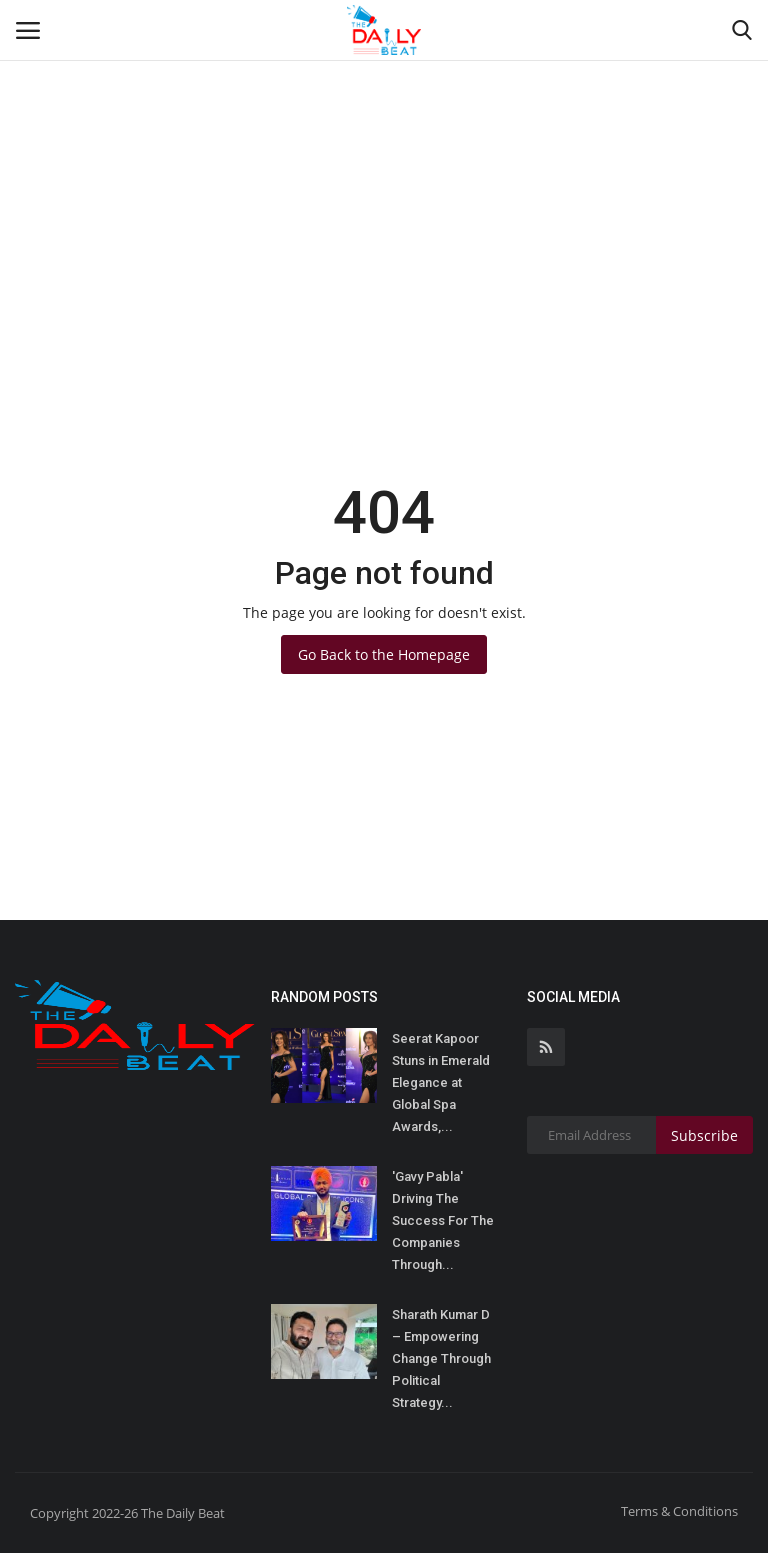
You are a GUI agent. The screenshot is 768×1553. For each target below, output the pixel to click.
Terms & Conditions (679, 1511)
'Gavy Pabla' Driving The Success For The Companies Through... (443, 1220)
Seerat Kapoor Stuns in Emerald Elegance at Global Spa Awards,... (441, 1082)
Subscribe (704, 1135)
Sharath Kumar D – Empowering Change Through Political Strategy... (441, 1358)
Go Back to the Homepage (384, 654)
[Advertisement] (384, 150)
